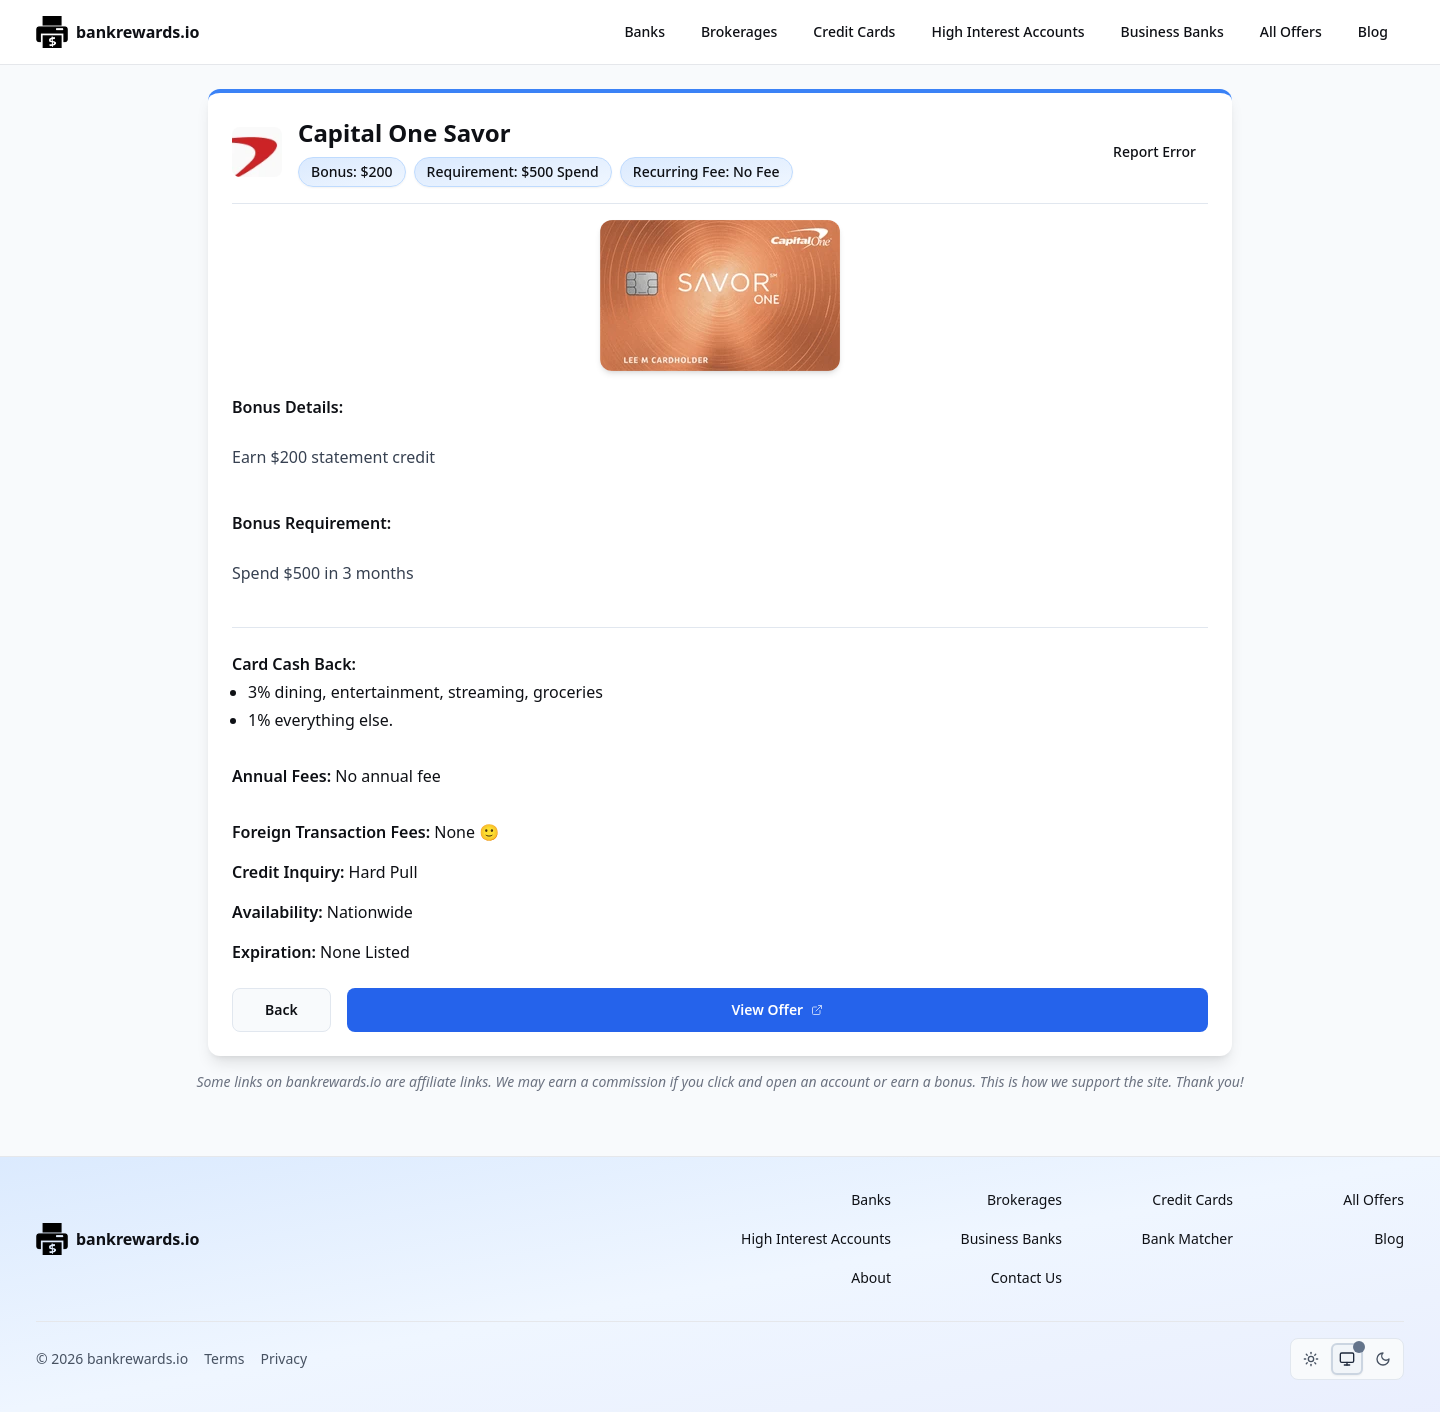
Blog (1373, 31)
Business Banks (1172, 31)
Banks (644, 31)
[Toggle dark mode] (1383, 1359)
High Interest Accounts (1007, 31)
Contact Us (1026, 1277)
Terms (224, 1358)
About (871, 1277)
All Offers (1291, 31)
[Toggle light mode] (1311, 1359)
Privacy (283, 1358)
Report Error (1154, 151)
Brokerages (739, 31)
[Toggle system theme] (1347, 1359)
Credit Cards (854, 31)
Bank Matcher (1187, 1238)
